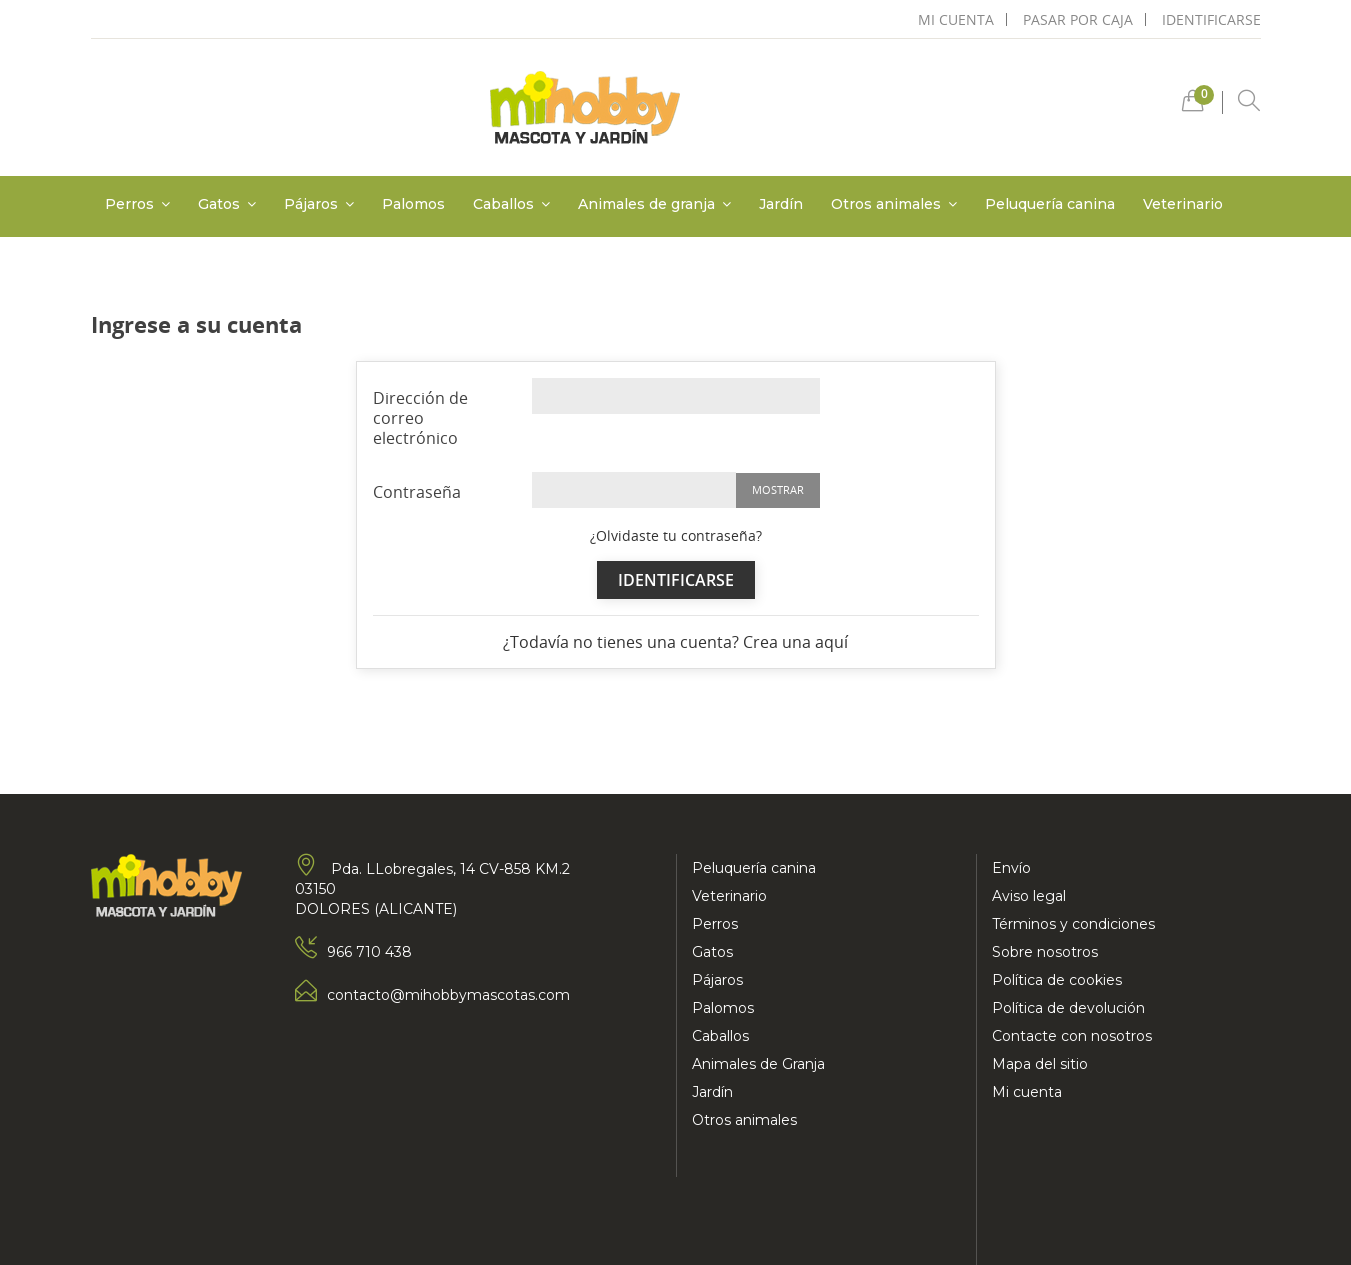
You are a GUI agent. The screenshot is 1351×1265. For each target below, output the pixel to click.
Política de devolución (1068, 1008)
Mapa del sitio (1040, 1064)
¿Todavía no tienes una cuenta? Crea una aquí (675, 642)
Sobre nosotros (1045, 952)
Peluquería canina (754, 868)
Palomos (723, 1008)
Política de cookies (1057, 980)
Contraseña (417, 491)
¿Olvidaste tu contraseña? (676, 535)
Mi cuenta (1027, 1092)
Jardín (712, 1092)
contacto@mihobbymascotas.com (448, 995)
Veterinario (729, 896)
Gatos (712, 952)
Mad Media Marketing (292, 1230)
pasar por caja (1078, 19)
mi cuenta (956, 19)
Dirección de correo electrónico (420, 417)
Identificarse (1211, 19)
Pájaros (717, 980)
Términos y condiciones (1073, 924)
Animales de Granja (758, 1064)
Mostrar (778, 489)
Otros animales (744, 1120)
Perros (715, 924)
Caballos (720, 1036)
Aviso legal (1029, 896)
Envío (1011, 868)
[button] (1193, 105)
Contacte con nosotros (1072, 1036)
